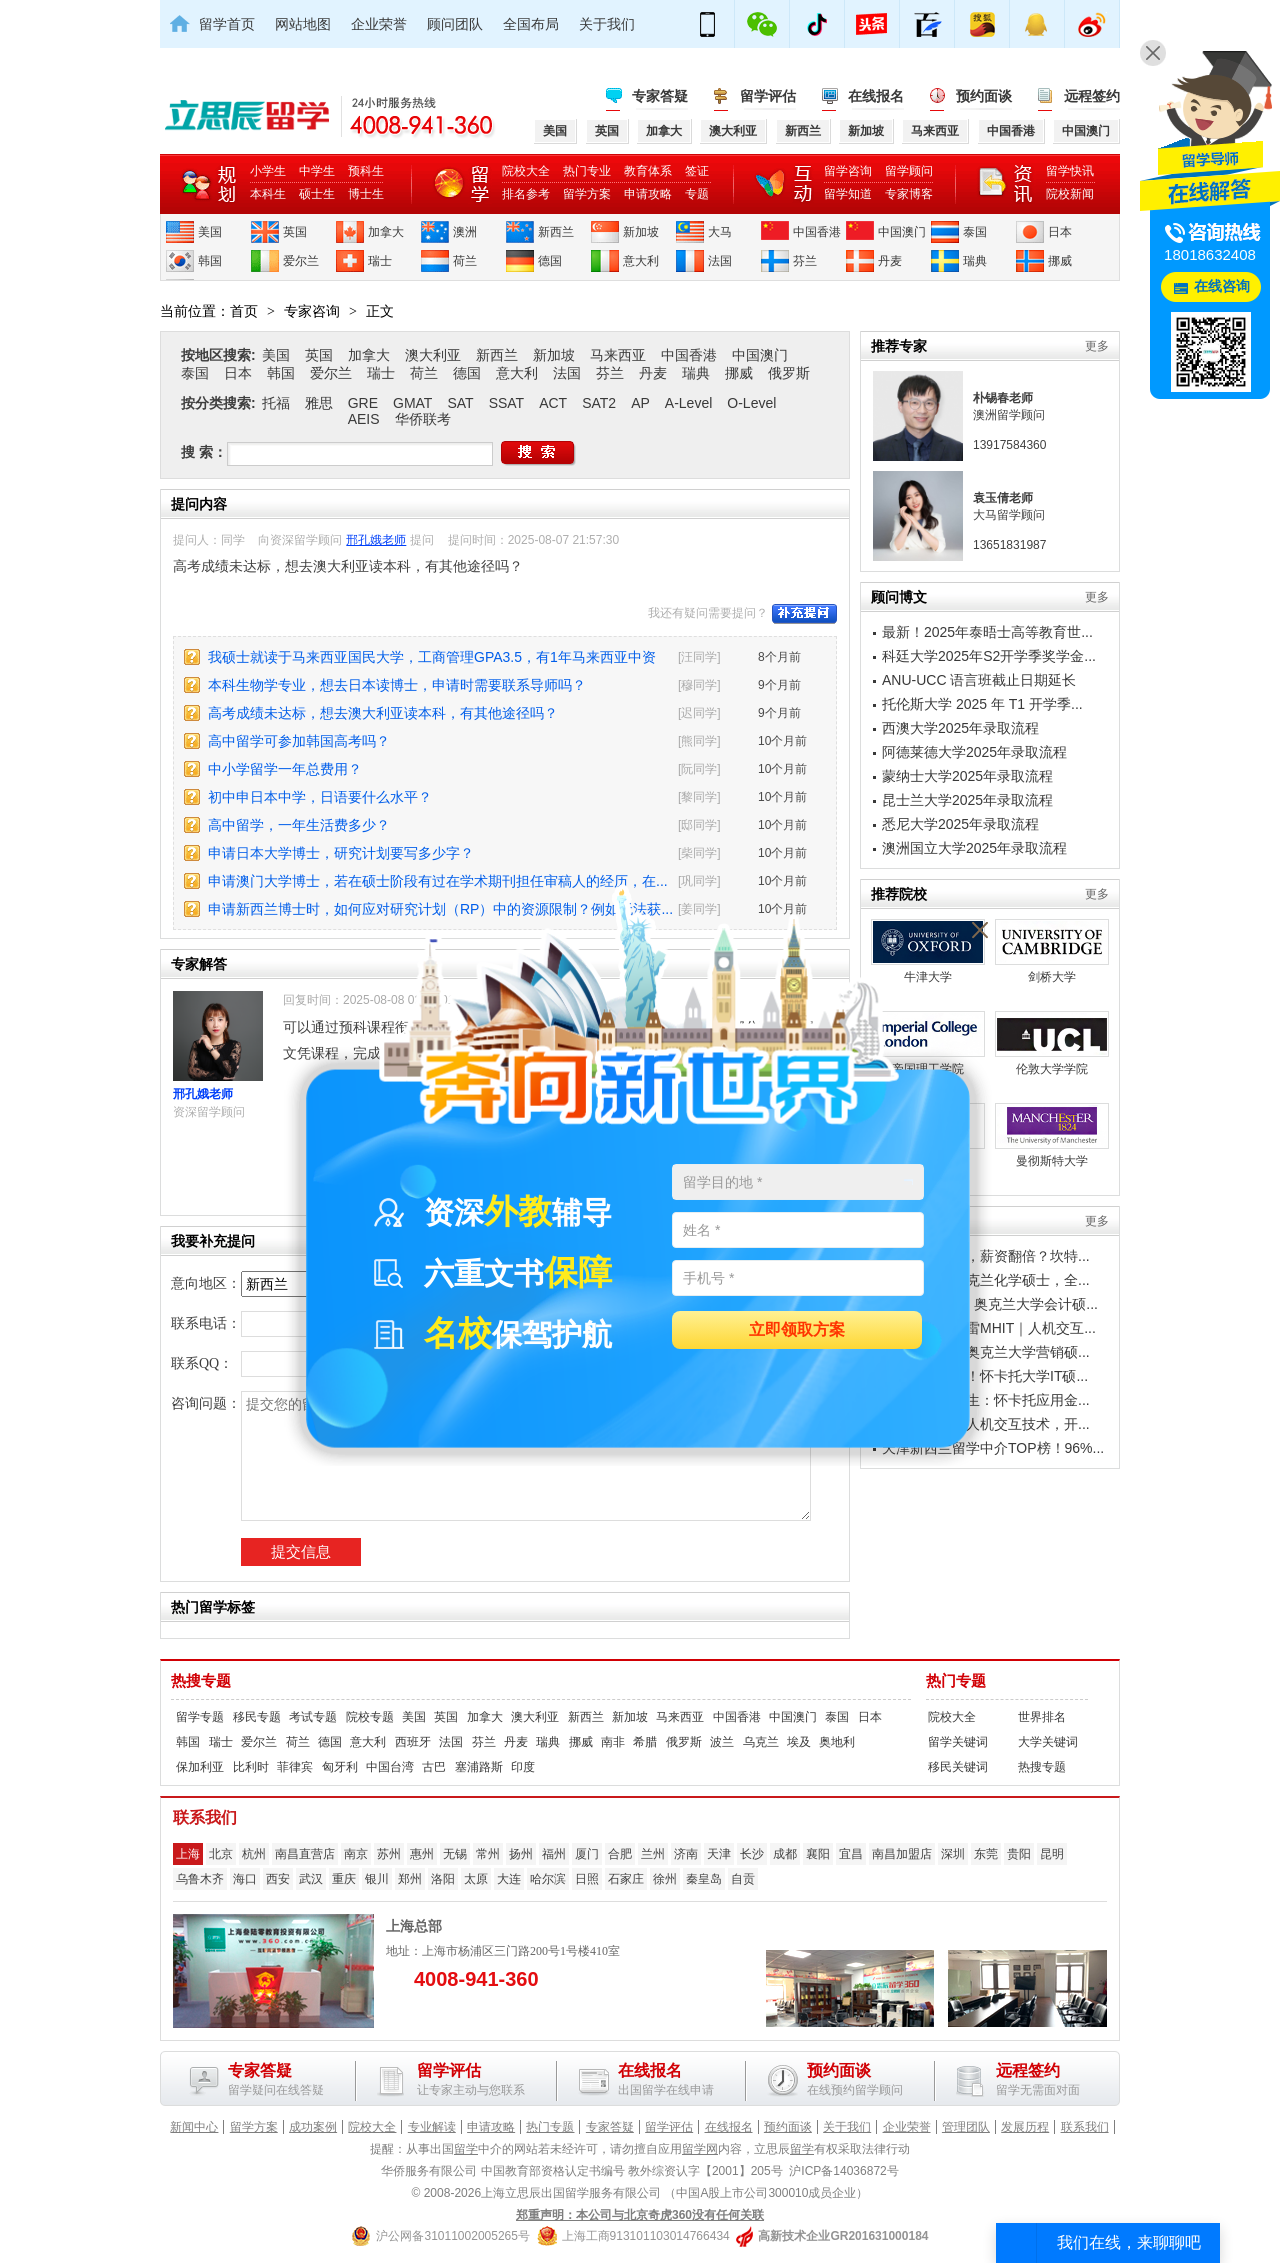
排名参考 (526, 194)
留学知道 (848, 194)
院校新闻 (1070, 194)
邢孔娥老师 (376, 540)
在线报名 (876, 96)
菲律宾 (295, 1767)
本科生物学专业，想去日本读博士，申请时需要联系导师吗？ (397, 685)
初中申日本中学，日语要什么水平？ (320, 797)
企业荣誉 (379, 24)
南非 (613, 1742)
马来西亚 (618, 355)
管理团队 (966, 2127)
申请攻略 (648, 194)
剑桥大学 (1052, 951)
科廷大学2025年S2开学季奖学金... (989, 656)
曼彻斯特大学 (1052, 1135)
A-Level (688, 403)
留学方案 (587, 194)
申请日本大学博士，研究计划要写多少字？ (341, 853)
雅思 (319, 403)
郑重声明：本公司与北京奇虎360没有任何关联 (640, 2215)
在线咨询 (1222, 286)
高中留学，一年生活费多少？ (299, 825)
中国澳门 (902, 232)
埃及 (799, 1742)
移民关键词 (958, 1767)
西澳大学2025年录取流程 (960, 728)
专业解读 (432, 2127)
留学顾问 (909, 171)
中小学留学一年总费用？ (285, 769)
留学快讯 (1070, 171)
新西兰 (556, 232)
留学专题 (200, 1717)
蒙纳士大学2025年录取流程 (967, 776)
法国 (720, 261)
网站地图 (303, 24)
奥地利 (837, 1742)
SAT (460, 403)
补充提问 (804, 614)
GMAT (412, 403)
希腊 (645, 1742)
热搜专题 (201, 1681)
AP (640, 403)
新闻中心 (194, 2127)
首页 (244, 311)
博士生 (366, 194)
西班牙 (413, 1742)
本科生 (268, 194)
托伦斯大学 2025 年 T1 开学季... (982, 704)
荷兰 (465, 261)
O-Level (751, 403)
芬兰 (805, 261)
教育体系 (648, 171)
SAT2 (599, 403)
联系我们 (1085, 2127)
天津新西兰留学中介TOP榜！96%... (993, 1448)
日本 (1060, 232)
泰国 (975, 232)
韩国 (210, 261)
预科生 (366, 171)
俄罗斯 (789, 373)
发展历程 (1025, 2127)
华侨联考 (423, 419)
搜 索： (204, 452)
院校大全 (526, 171)
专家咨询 (312, 311)
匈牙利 (340, 1767)
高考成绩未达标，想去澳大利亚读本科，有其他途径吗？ (383, 713)
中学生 (317, 171)
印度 (523, 1767)
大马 (720, 232)
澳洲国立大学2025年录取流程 (974, 848)
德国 (550, 261)
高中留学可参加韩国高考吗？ (299, 741)
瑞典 (975, 261)
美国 (210, 232)
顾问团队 (455, 24)
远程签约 (1092, 96)
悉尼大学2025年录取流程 (960, 824)
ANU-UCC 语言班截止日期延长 (979, 680)
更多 (1097, 346)
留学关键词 (958, 1742)
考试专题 (313, 1717)
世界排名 (1042, 1717)
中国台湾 (390, 1767)
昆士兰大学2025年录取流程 (967, 800)
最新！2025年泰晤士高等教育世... (987, 632)
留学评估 (768, 96)
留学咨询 (848, 171)
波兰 (722, 1742)
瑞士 (380, 261)
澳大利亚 (433, 355)
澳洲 (465, 232)
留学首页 (227, 24)
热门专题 (956, 1681)
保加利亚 (200, 1767)
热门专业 (587, 171)
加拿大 (386, 232)
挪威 (1060, 261)
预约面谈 (984, 96)
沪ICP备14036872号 (843, 2171)
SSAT (507, 403)
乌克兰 (761, 1742)
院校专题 (370, 1717)
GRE (363, 403)
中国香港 (817, 232)
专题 (697, 194)
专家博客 (909, 194)
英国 (295, 232)
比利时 (251, 1767)
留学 (466, 2149)
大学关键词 (1048, 1742)
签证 (697, 171)
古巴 (434, 1767)
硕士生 (317, 194)
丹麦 (890, 261)
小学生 (268, 171)
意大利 (641, 261)
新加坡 (641, 232)
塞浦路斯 (479, 1767)
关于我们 (607, 24)
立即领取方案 (797, 1330)
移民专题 (257, 1717)
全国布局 (531, 24)
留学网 (700, 2149)
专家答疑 (660, 96)
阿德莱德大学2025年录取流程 (974, 752)
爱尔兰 (301, 261)
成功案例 (313, 2127)
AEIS (364, 419)
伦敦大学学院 (1052, 1043)
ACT (553, 403)
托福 (276, 403)
